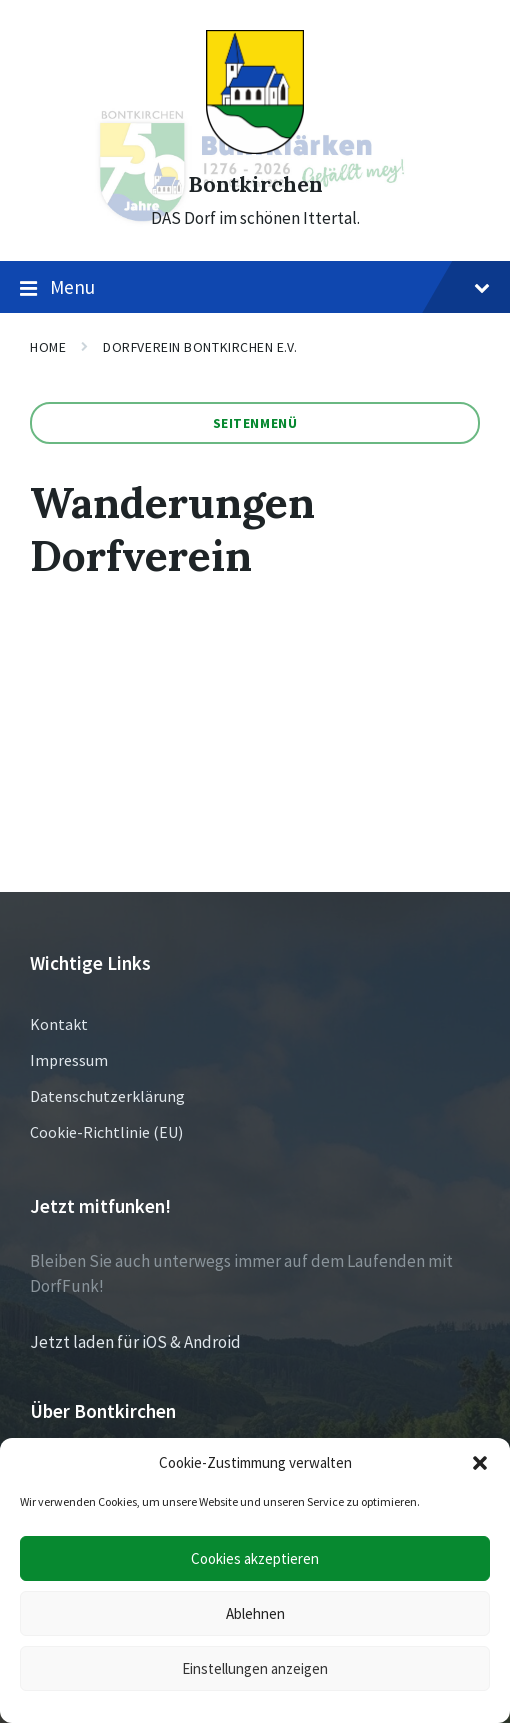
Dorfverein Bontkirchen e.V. (200, 347)
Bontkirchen (255, 184)
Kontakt (59, 1024)
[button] (480, 1463)
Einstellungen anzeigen (255, 1668)
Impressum (69, 1060)
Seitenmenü (255, 423)
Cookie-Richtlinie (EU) (106, 1132)
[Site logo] (255, 148)
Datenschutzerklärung (107, 1096)
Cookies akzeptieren (255, 1558)
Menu (255, 288)
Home (48, 347)
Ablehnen (255, 1613)
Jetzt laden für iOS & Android (135, 1342)
